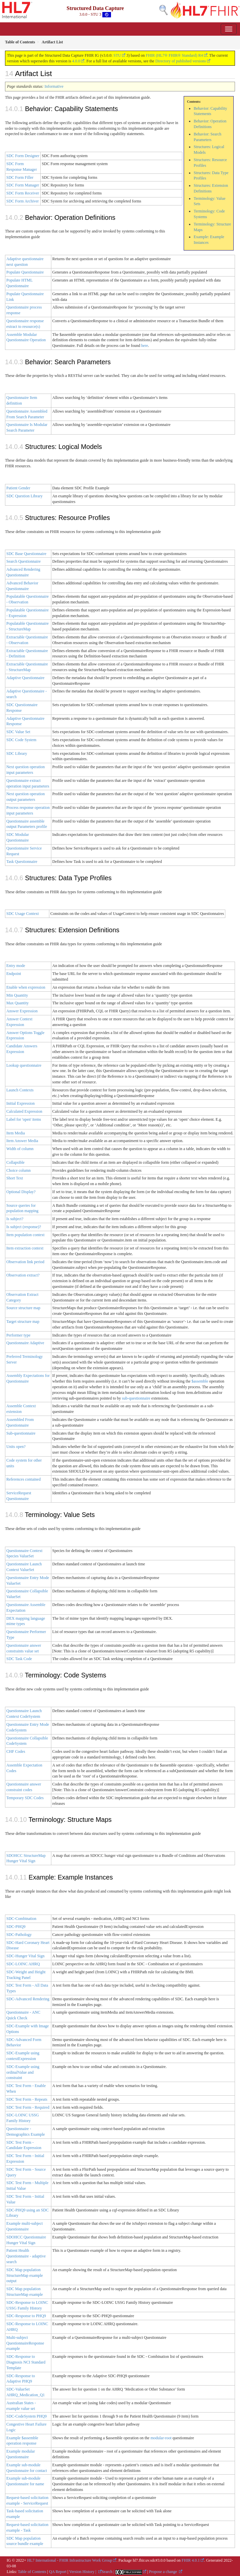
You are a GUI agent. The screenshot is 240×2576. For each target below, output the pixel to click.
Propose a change (163, 2571)
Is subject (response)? (23, 1226)
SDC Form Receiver (22, 193)
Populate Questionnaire (25, 272)
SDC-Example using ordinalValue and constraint (22, 2072)
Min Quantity (17, 995)
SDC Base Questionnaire (26, 553)
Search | (108, 2571)
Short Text (14, 1178)
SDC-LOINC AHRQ (23, 1964)
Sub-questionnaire (20, 1433)
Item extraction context (24, 1248)
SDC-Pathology (19, 1934)
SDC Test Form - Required (27, 2107)
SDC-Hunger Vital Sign (25, 1956)
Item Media (15, 1133)
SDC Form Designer (22, 155)
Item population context (25, 1234)
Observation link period (25, 1261)
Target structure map (22, 1321)
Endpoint (13, 973)
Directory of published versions (180, 61)
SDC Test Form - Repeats (26, 2099)
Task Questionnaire (21, 861)
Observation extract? (23, 1275)
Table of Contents (32, 2571)
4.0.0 (76, 61)
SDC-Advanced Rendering (27, 1999)
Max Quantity (17, 1003)
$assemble (199, 1381)
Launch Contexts (20, 1090)
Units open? (16, 1446)
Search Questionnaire (23, 561)
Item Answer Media (22, 1140)
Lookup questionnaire (23, 1065)
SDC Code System (21, 739)
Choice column (18, 1170)
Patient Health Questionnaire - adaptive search (26, 2256)
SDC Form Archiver (22, 201)
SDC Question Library (24, 496)
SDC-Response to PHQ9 (26, 2315)
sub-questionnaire (136, 1398)
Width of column (20, 1148)
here (144, 345)
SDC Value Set (18, 731)
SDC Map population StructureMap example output (24, 2275)
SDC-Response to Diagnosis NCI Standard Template (25, 2362)
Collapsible (15, 1162)
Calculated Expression (24, 1111)
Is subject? (14, 1218)
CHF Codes (15, 1751)
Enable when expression (25, 987)
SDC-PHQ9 (15, 1926)
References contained (23, 1479)
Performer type (18, 1335)
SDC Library (16, 753)
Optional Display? (21, 1191)
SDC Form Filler (19, 177)
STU (117, 55)
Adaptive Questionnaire (25, 677)
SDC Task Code (19, 1658)
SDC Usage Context (22, 913)
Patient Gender (18, 488)
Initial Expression (20, 1103)
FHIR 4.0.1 (191, 2560)
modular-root (160, 2438)
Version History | (83, 2571)
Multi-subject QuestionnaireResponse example (25, 2343)
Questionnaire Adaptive (25, 1343)
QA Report (57, 2571)
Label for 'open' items (23, 1119)
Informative (54, 86)
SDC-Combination (21, 1918)
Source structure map (23, 1308)
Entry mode (15, 965)
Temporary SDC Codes (25, 1797)
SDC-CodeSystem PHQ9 (26, 2416)
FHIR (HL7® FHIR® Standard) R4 (174, 55)
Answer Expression (22, 1011)
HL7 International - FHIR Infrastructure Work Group (69, 2560)
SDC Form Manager (22, 185)
